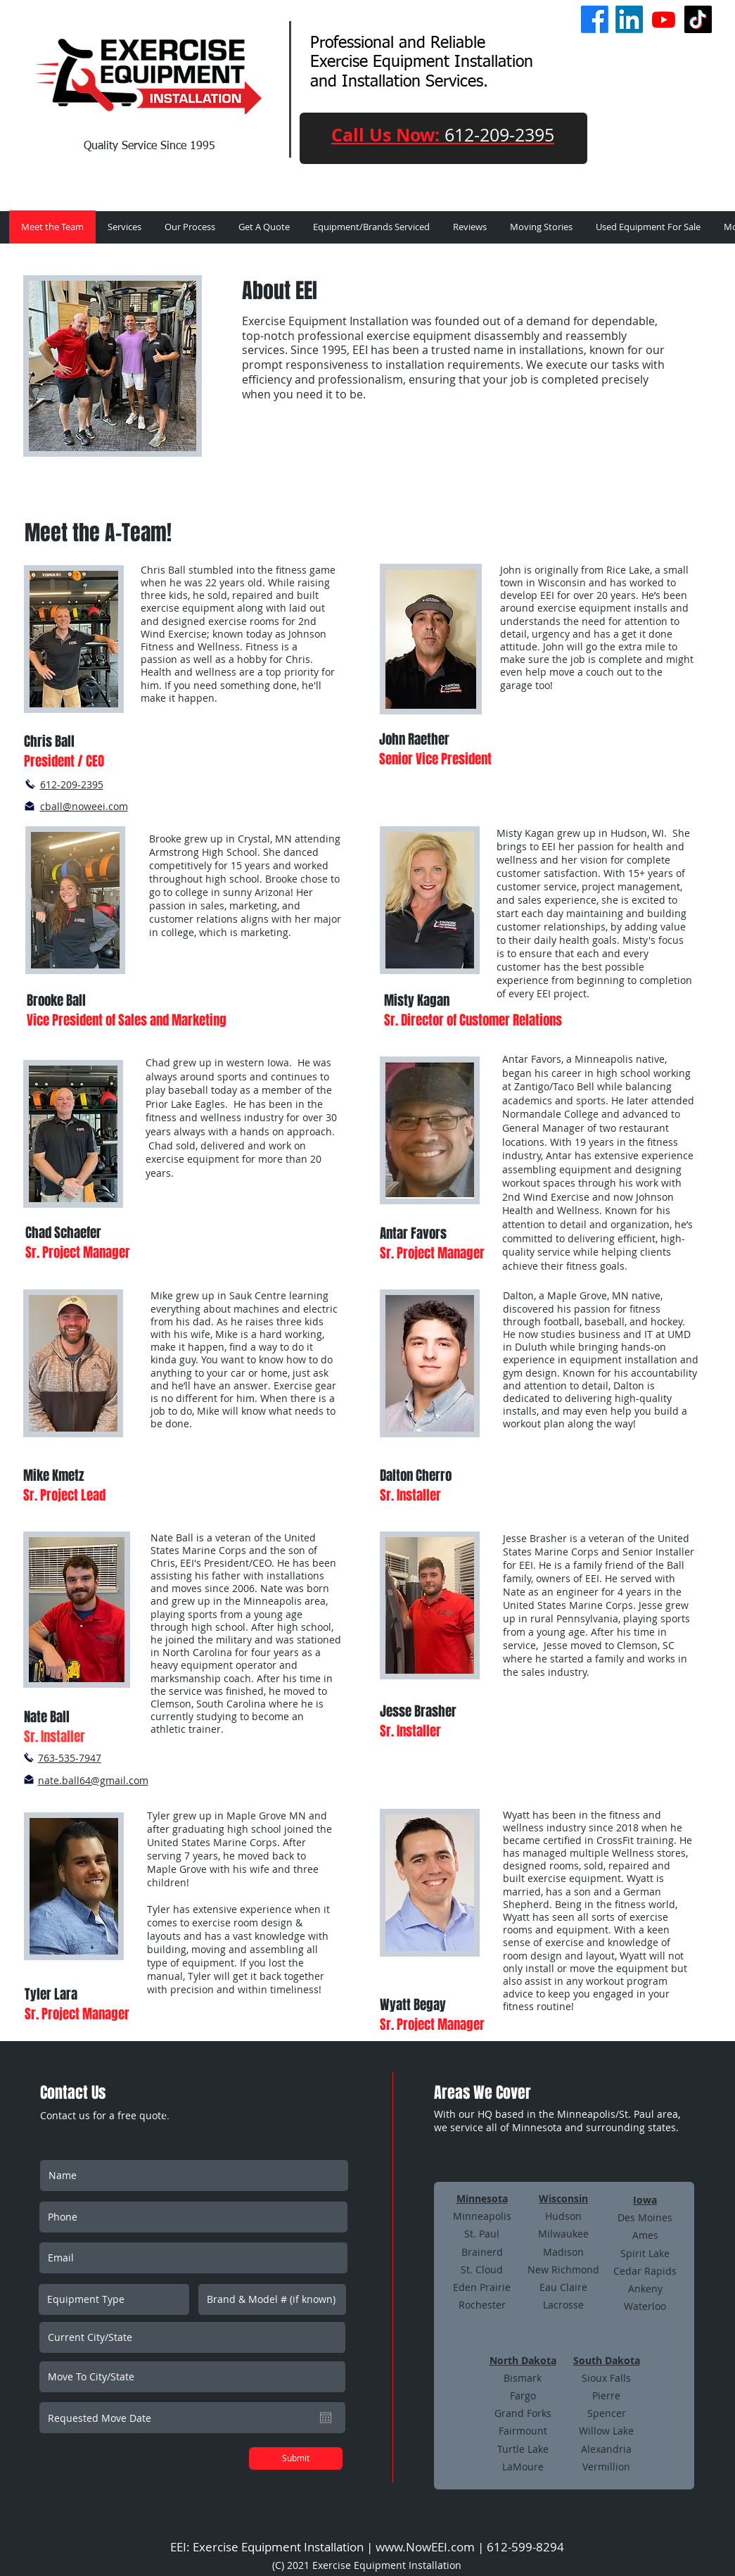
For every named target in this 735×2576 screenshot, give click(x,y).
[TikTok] (698, 19)
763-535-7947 (69, 1757)
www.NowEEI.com (425, 2547)
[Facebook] (594, 19)
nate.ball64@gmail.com (93, 1780)
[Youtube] (663, 19)
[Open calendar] (325, 2417)
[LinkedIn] (629, 19)
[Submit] (296, 2458)
